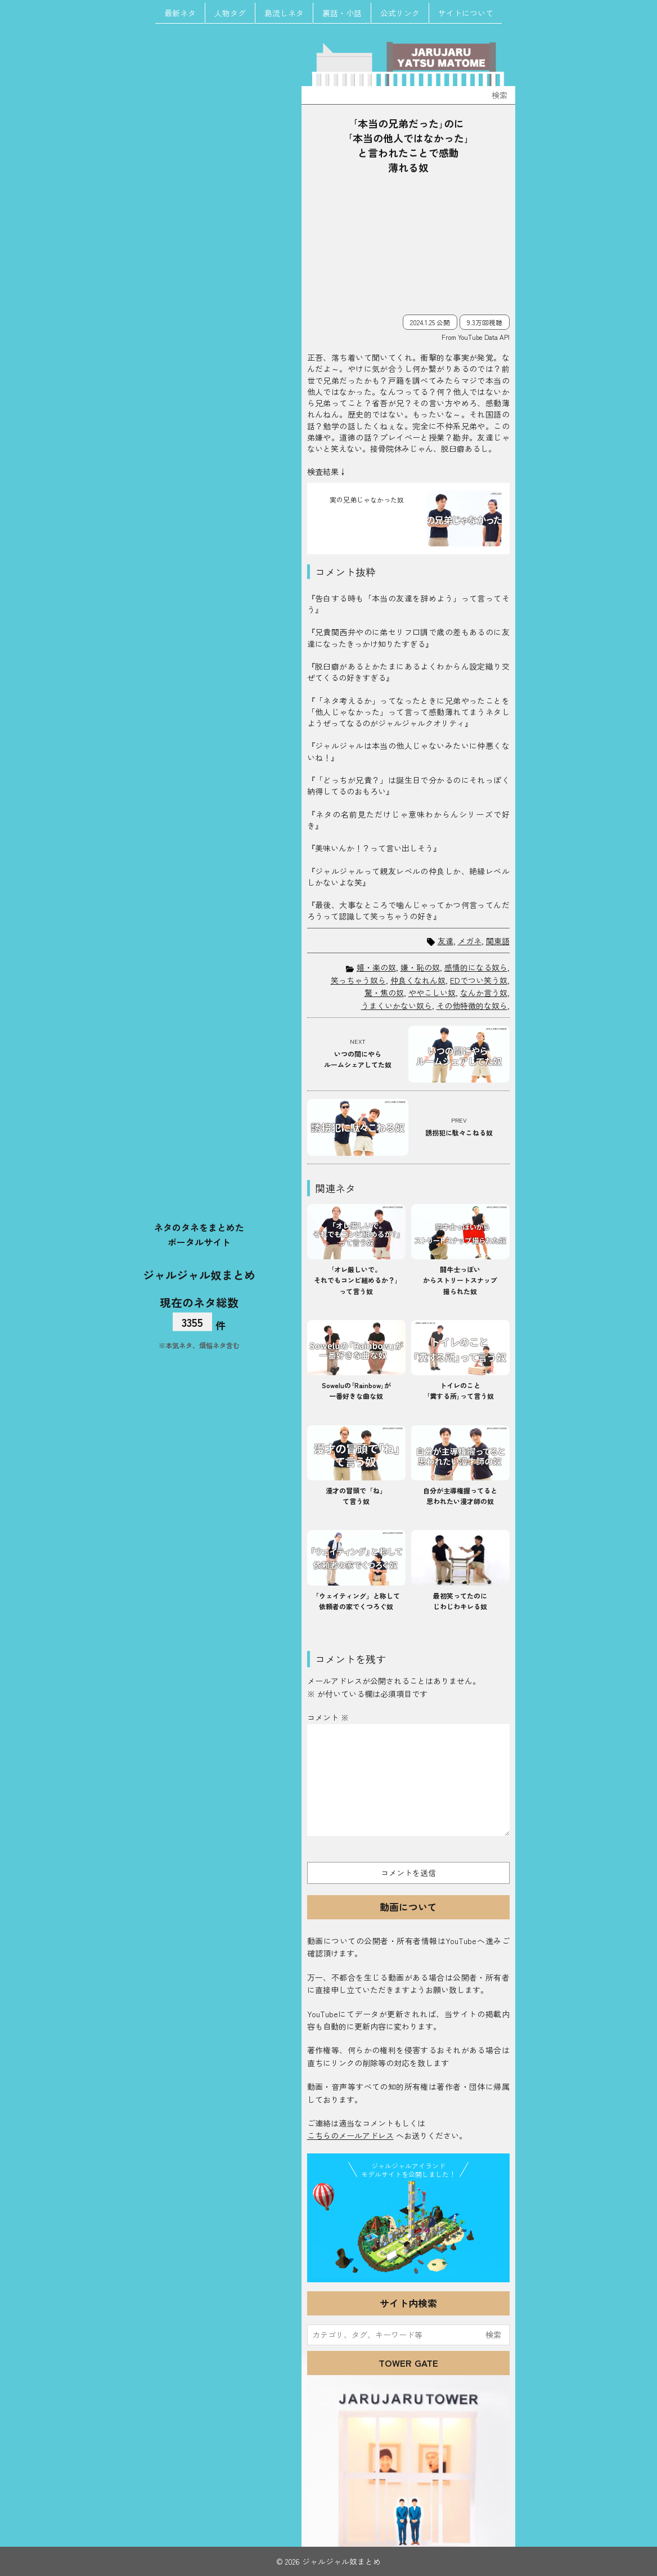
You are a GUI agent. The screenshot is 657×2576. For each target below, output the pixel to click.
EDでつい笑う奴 (478, 980)
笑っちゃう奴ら (358, 980)
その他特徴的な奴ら (471, 1005)
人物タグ (230, 13)
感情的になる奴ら (475, 967)
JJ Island (408, 2229)
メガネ (470, 941)
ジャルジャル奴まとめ (199, 1274)
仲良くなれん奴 (418, 980)
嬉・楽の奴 (376, 967)
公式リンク (400, 13)
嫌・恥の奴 (420, 967)
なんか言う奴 (483, 992)
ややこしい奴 (432, 992)
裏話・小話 (342, 13)
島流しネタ (284, 13)
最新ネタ (180, 13)
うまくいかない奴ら (396, 1005)
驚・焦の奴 (384, 992)
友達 (445, 941)
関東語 (498, 941)
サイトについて (465, 13)
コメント (328, 1717)
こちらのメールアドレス (350, 2135)
